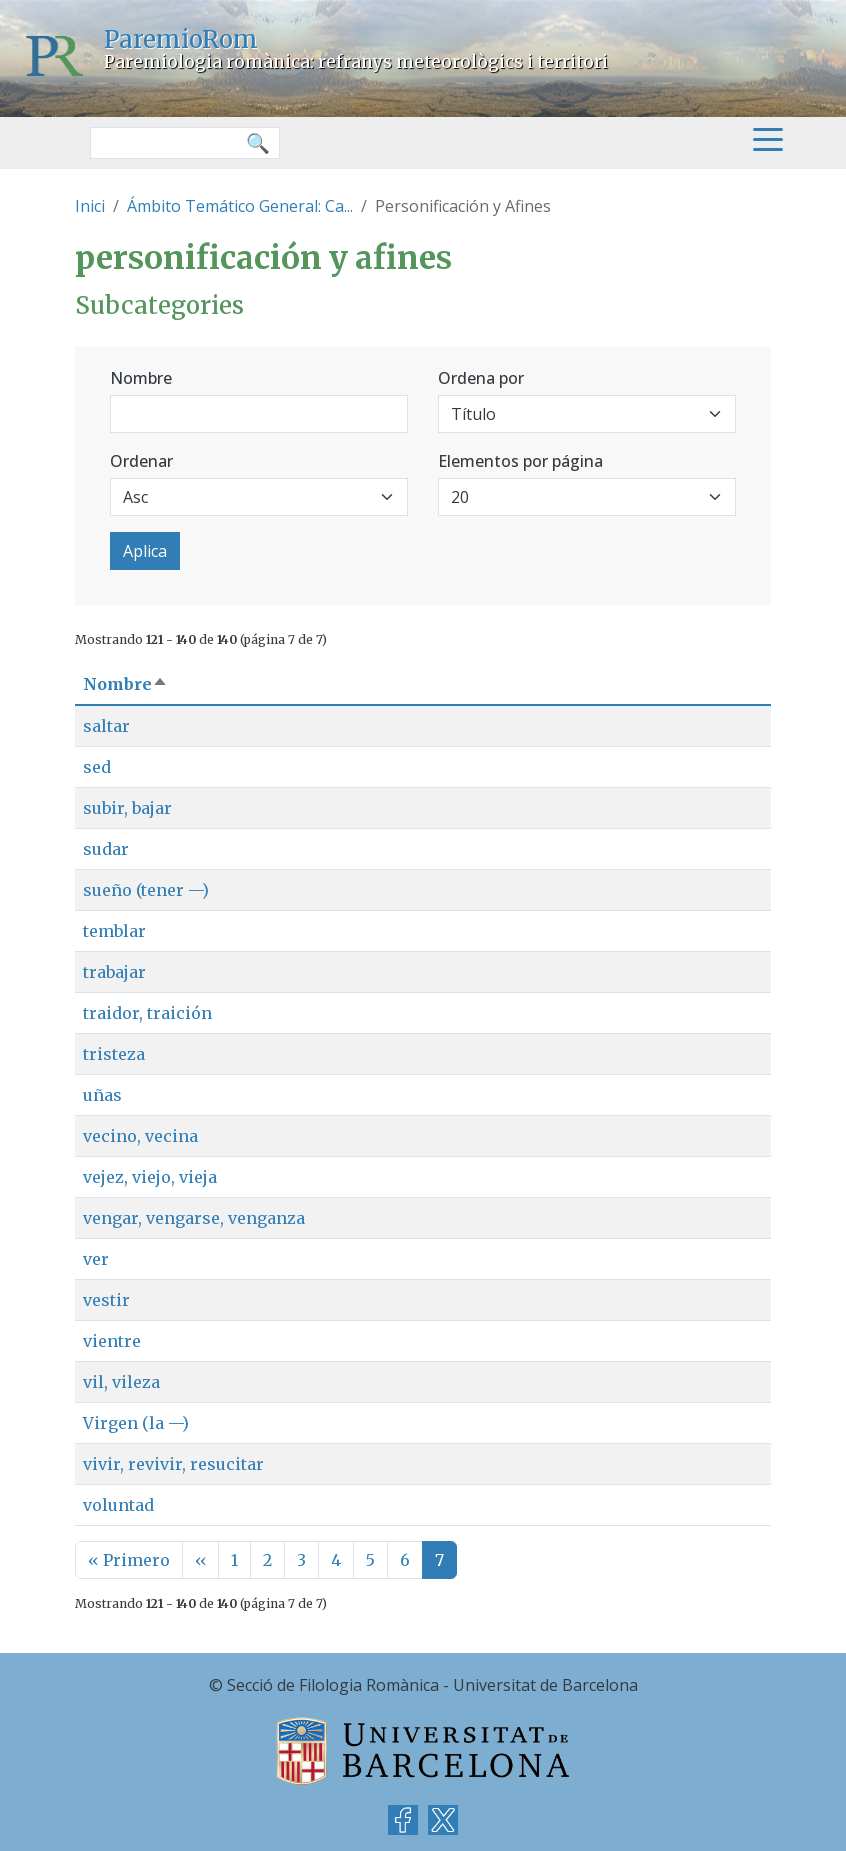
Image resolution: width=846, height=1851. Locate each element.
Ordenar (141, 461)
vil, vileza (121, 1382)
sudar (106, 849)
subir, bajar (127, 808)
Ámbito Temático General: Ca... (240, 206)
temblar (114, 931)
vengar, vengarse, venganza (194, 1218)
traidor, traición (147, 1013)
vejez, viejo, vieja (150, 1177)
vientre (112, 1341)
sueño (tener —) (146, 890)
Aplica (145, 551)
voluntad (118, 1505)
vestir (106, 1300)
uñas (102, 1095)
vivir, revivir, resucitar (173, 1464)
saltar (106, 726)
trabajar (114, 972)
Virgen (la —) (136, 1423)
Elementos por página (520, 461)
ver (96, 1259)
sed (97, 767)
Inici (90, 206)
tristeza (114, 1054)
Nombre (141, 378)
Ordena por (481, 378)
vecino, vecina (140, 1136)
